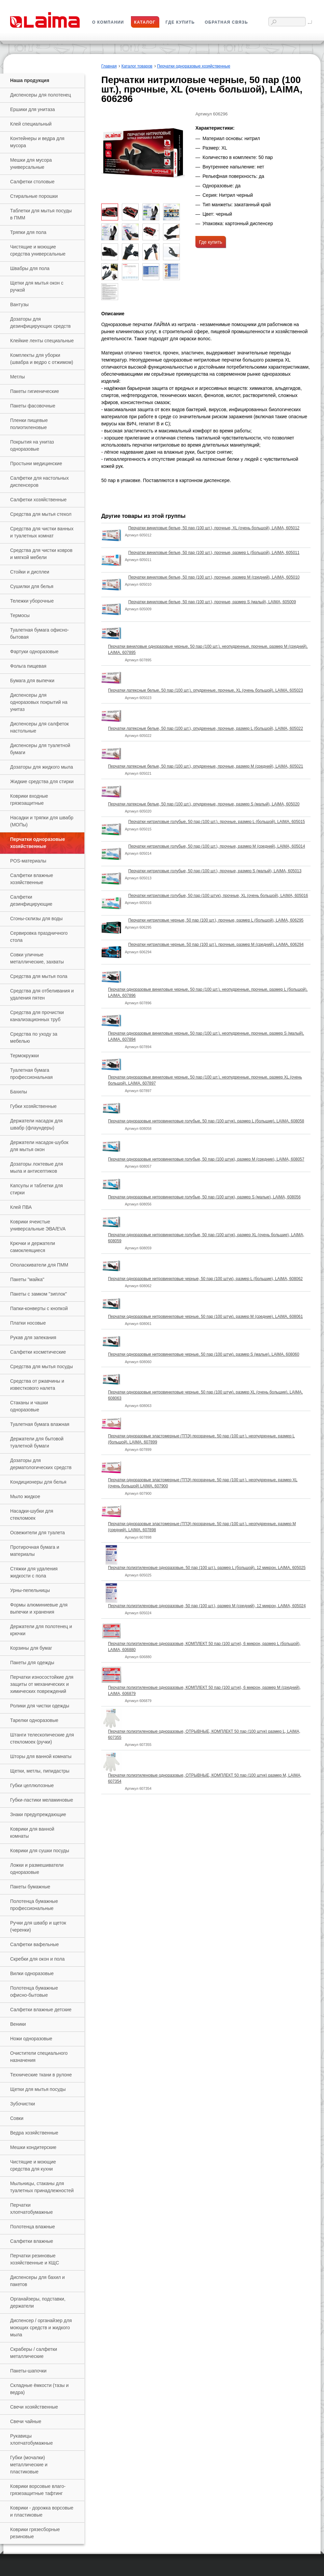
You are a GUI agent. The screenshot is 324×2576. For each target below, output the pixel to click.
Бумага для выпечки (32, 680)
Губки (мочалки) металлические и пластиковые (29, 2464)
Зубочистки (22, 2103)
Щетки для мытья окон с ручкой (36, 286)
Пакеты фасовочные (32, 405)
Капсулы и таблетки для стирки (36, 1189)
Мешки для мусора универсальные (31, 163)
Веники (18, 2024)
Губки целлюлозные (32, 1785)
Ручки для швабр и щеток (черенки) (38, 1926)
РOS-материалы (28, 861)
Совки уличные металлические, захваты (37, 958)
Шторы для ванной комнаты (41, 1756)
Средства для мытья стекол (41, 514)
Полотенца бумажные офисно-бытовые (34, 1991)
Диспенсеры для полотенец (40, 95)
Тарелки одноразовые (34, 1720)
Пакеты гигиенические (34, 391)
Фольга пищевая (28, 666)
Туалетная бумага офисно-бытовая (39, 633)
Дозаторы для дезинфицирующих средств (40, 322)
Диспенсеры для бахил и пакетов (37, 2281)
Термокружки (24, 1055)
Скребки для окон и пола (37, 1959)
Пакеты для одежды (32, 1662)
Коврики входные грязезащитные (29, 799)
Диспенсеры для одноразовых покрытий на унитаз (39, 702)
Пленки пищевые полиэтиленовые (29, 424)
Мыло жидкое (25, 1496)
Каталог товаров (137, 66)
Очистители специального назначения (39, 2056)
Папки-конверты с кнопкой (39, 1308)
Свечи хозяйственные (34, 2407)
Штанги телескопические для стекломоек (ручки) (42, 1738)
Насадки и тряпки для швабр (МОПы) (41, 821)
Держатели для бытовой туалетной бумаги (36, 1442)
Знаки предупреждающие (38, 1814)
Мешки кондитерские (33, 2147)
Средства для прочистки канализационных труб (37, 1016)
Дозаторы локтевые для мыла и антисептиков (36, 1167)
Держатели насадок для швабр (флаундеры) (36, 1124)
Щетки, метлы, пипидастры (40, 1771)
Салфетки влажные (31, 2241)
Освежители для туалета (37, 1532)
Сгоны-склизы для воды (36, 918)
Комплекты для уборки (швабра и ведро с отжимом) (41, 358)
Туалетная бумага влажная (39, 1424)
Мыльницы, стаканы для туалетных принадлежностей (42, 2187)
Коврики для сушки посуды (39, 1850)
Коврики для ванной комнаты (32, 1832)
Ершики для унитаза (32, 109)
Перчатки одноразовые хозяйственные (37, 842)
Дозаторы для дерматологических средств (41, 1464)
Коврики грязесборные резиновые (35, 2533)
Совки (16, 2118)
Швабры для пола (29, 268)
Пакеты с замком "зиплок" (38, 1294)
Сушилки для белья (31, 586)
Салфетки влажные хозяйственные (31, 879)
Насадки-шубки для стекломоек (31, 1514)
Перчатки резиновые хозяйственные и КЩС (34, 2259)
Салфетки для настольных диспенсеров (39, 481)
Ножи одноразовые (31, 2038)
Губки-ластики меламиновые (41, 1800)
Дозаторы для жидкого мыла (41, 767)
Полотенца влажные (32, 2226)
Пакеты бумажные (30, 1886)
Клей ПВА (21, 1207)
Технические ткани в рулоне (41, 2074)
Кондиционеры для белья (38, 1482)
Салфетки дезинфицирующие (31, 900)
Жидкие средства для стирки (42, 781)
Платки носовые (28, 1323)
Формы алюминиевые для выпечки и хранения (39, 1608)
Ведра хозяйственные (34, 2132)
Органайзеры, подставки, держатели (37, 2302)
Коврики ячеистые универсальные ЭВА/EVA (37, 1225)
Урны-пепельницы (30, 1590)
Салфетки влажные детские (41, 2009)
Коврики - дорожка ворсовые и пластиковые (41, 2511)
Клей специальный (31, 124)
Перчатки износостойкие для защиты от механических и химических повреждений (41, 1684)
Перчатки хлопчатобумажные (31, 2208)
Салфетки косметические (38, 1352)
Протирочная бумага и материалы (34, 1550)
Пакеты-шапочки (28, 2370)
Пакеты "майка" (27, 1279)
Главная (109, 66)
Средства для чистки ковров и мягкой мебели (41, 554)
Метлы (17, 376)
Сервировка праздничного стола (39, 936)
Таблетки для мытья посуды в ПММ (41, 214)
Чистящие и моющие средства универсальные (37, 250)
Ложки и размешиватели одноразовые (36, 1868)
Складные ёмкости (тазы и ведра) (39, 2389)
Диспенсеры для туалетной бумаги (40, 749)
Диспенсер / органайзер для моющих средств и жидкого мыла (41, 2327)
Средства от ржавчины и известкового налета (37, 1384)
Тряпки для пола (28, 232)
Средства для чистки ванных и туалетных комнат (42, 532)
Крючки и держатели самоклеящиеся (32, 1247)
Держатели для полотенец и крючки (41, 1630)
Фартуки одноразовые (34, 651)
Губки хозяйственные (33, 1106)
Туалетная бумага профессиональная (31, 1073)
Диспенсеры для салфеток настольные (39, 727)
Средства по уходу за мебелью (33, 1037)
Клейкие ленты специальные (42, 340)
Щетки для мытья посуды (38, 2089)
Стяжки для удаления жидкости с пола (34, 1572)
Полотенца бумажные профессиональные (34, 1904)
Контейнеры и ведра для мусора (37, 142)
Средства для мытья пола (39, 976)
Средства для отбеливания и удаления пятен (42, 994)
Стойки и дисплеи (29, 572)
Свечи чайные (25, 2421)
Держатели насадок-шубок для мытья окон (39, 1146)
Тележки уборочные (32, 601)
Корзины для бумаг (31, 1648)
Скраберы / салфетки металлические (33, 2352)
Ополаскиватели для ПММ (39, 1265)
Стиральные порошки (34, 196)
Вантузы (19, 304)
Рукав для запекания (33, 1337)
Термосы (20, 615)
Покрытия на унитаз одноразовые (32, 445)
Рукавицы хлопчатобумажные (31, 2439)
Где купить (210, 242)
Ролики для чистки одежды (39, 1705)
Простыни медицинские (36, 463)
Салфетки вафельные (34, 1944)
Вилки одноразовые (32, 1973)
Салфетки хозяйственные (38, 499)
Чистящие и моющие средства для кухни (33, 2165)
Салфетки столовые (32, 181)
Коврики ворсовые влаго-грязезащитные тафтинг (37, 2490)
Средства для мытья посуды (41, 1366)
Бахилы (18, 1091)
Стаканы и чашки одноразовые (29, 1406)
